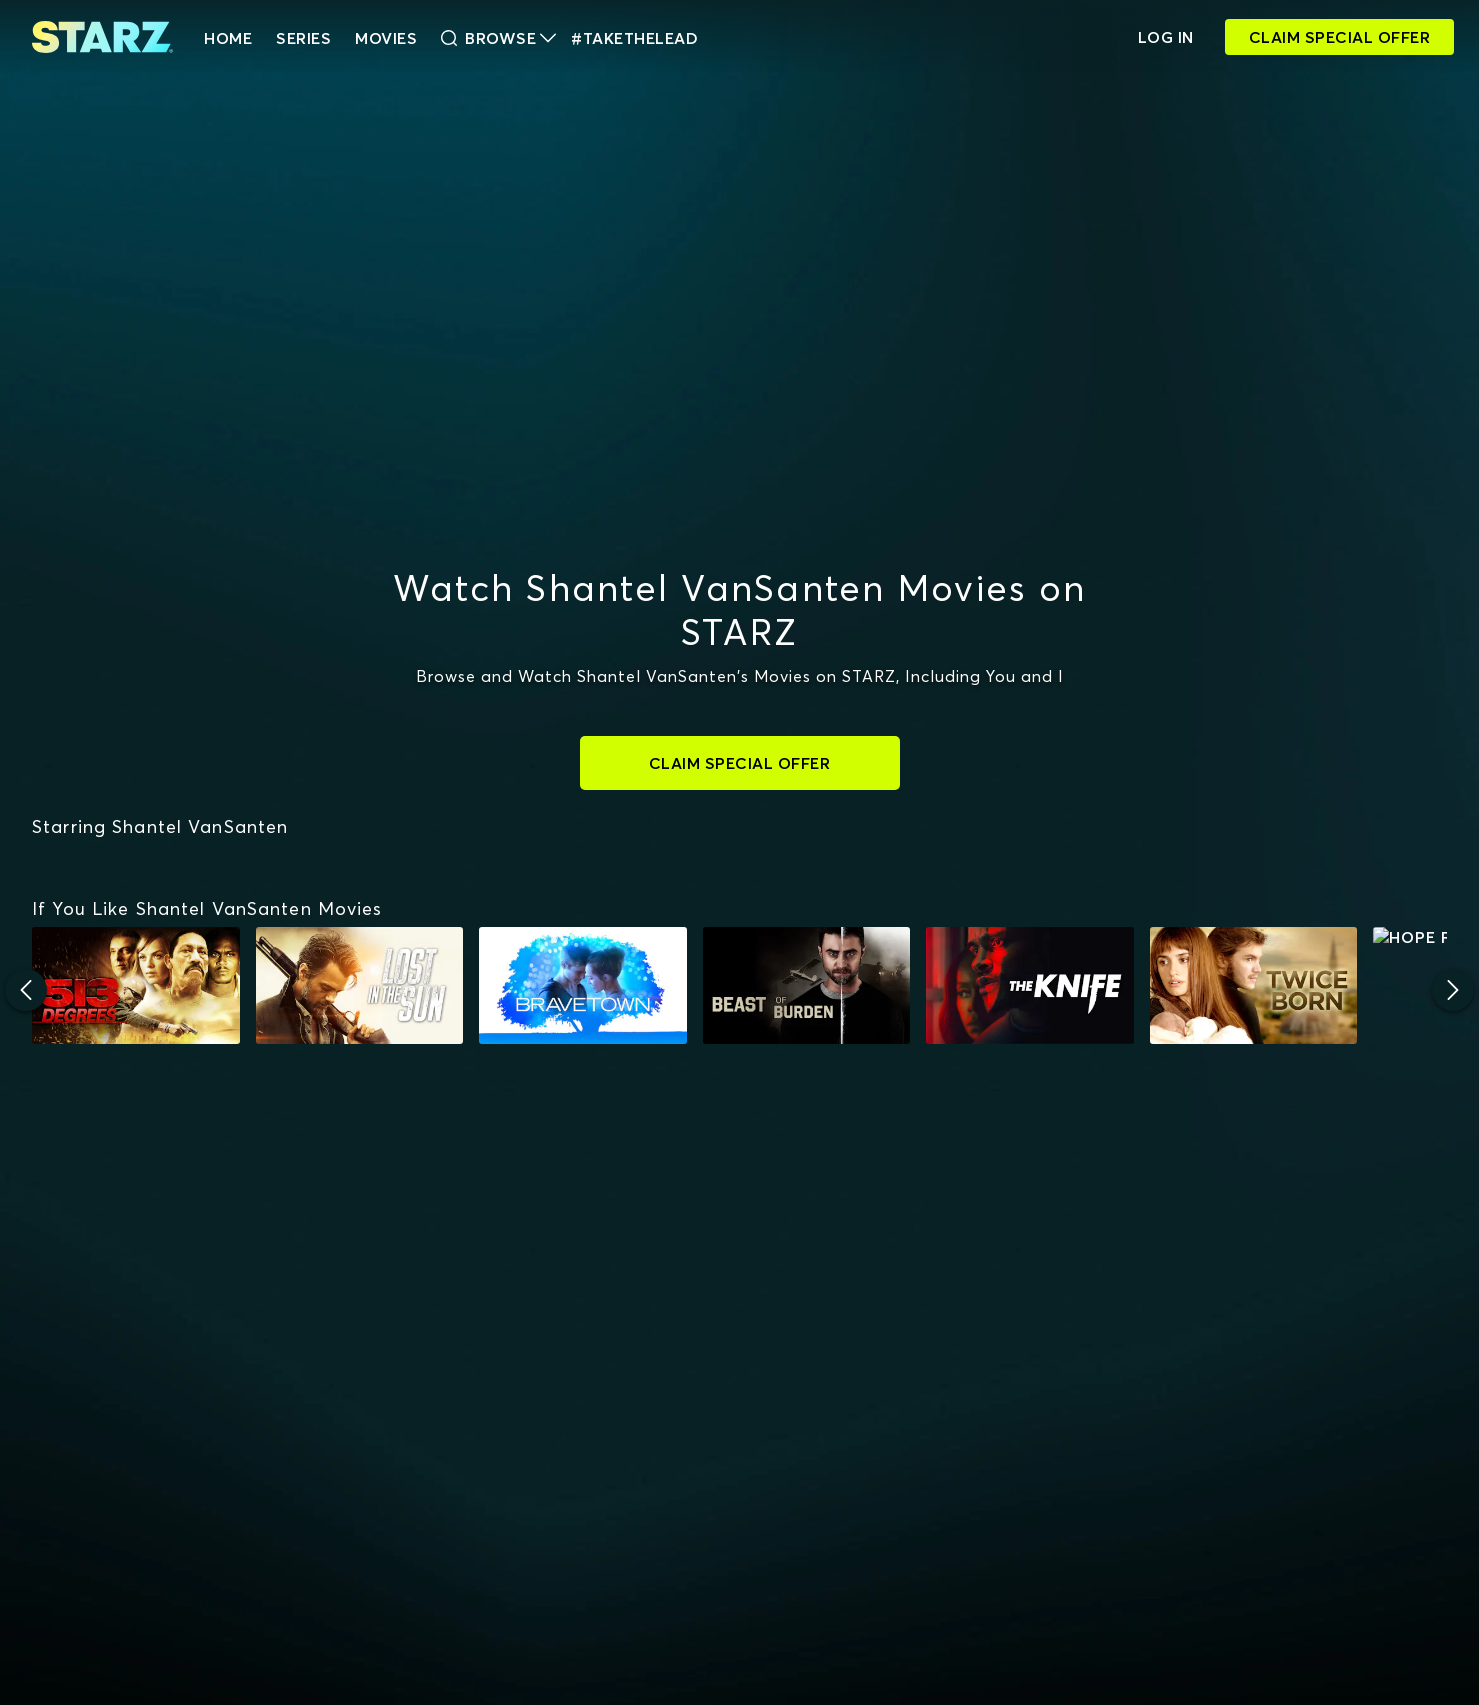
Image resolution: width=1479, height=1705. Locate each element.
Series (303, 38)
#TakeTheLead (634, 38)
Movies (386, 38)
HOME (228, 38)
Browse (498, 38)
